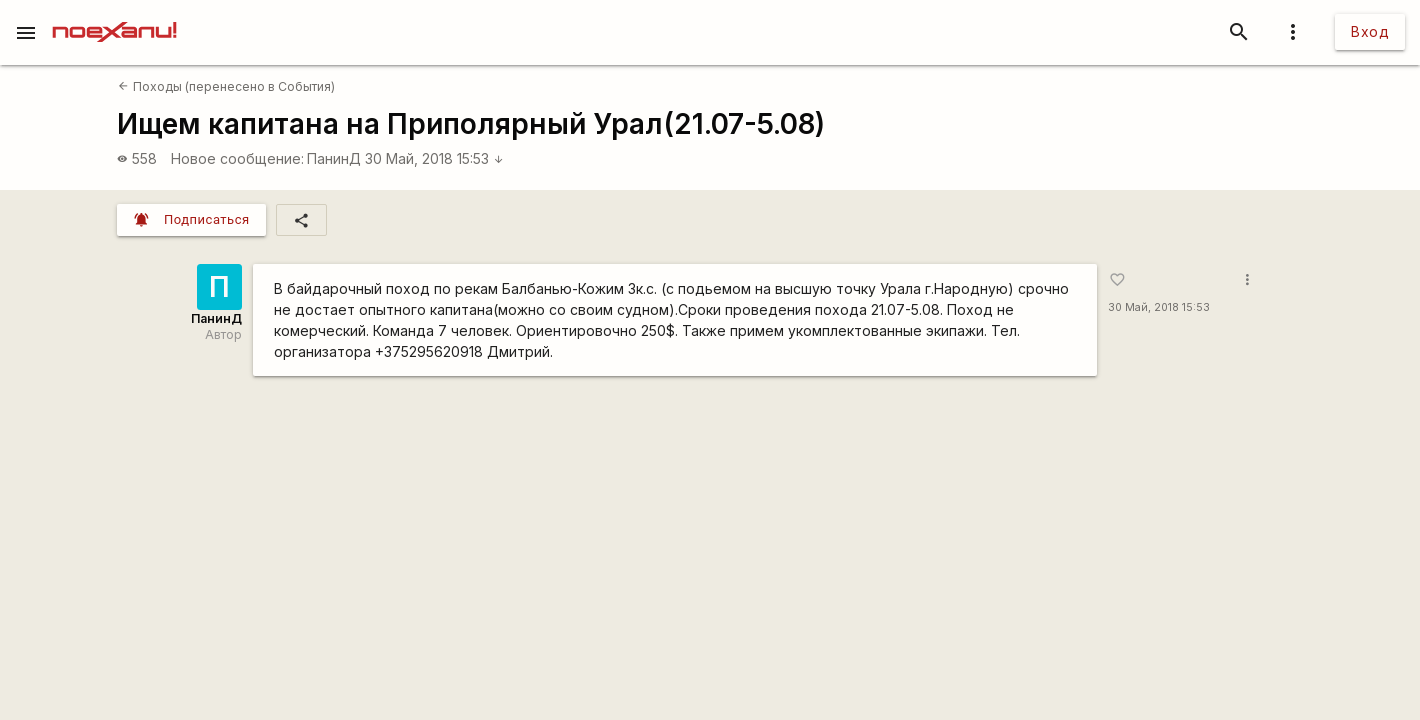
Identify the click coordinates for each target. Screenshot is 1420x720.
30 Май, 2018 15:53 (434, 158)
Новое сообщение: (237, 158)
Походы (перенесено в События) (226, 86)
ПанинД (334, 158)
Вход (1370, 31)
